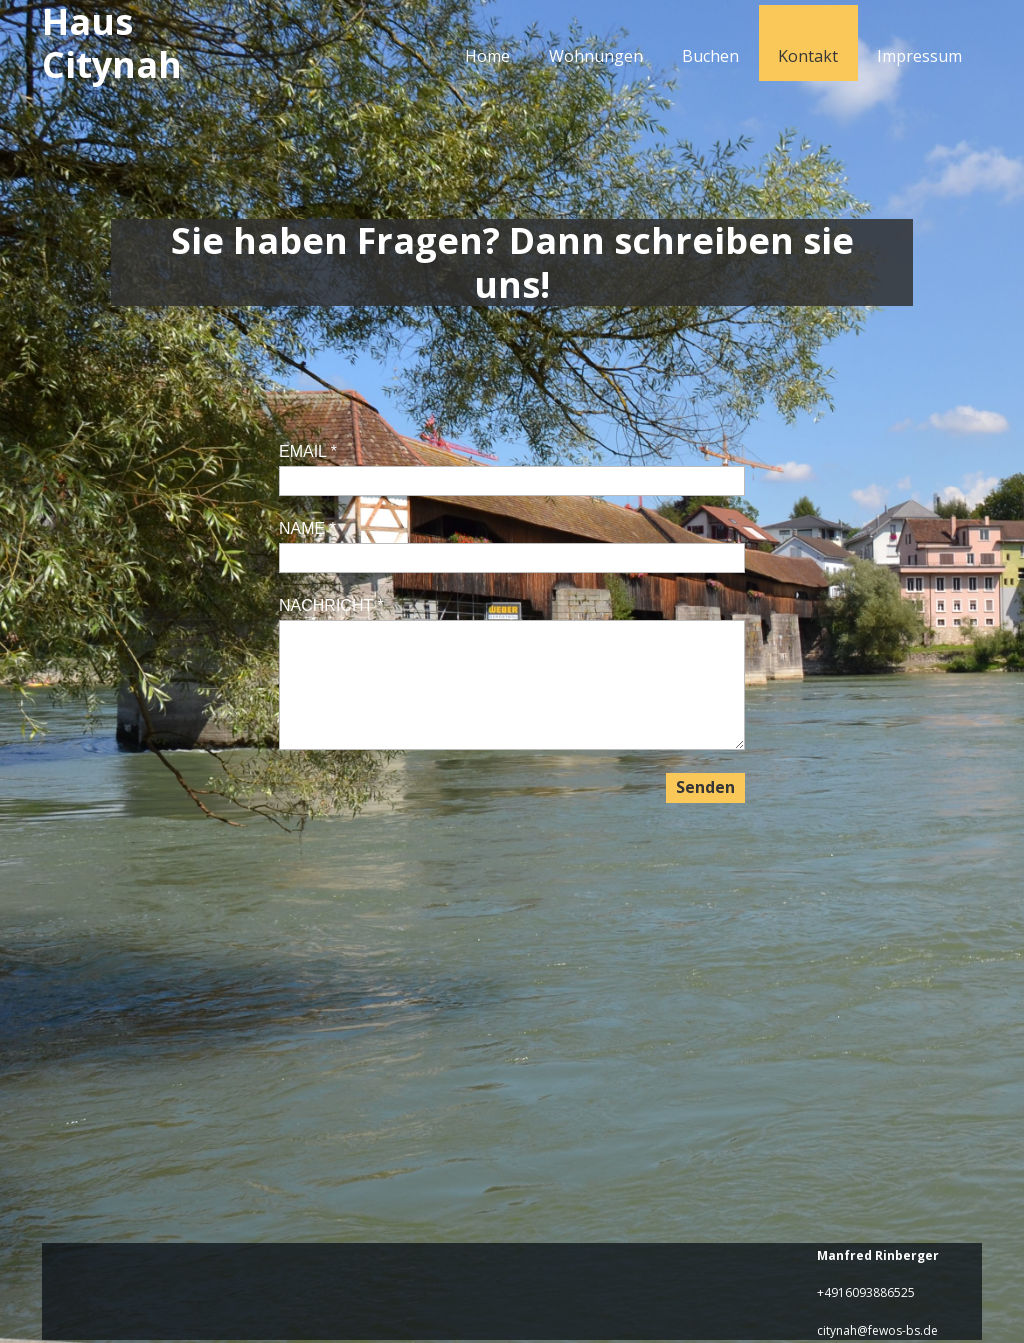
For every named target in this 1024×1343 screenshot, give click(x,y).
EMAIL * (308, 451)
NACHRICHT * (331, 605)
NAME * (307, 528)
